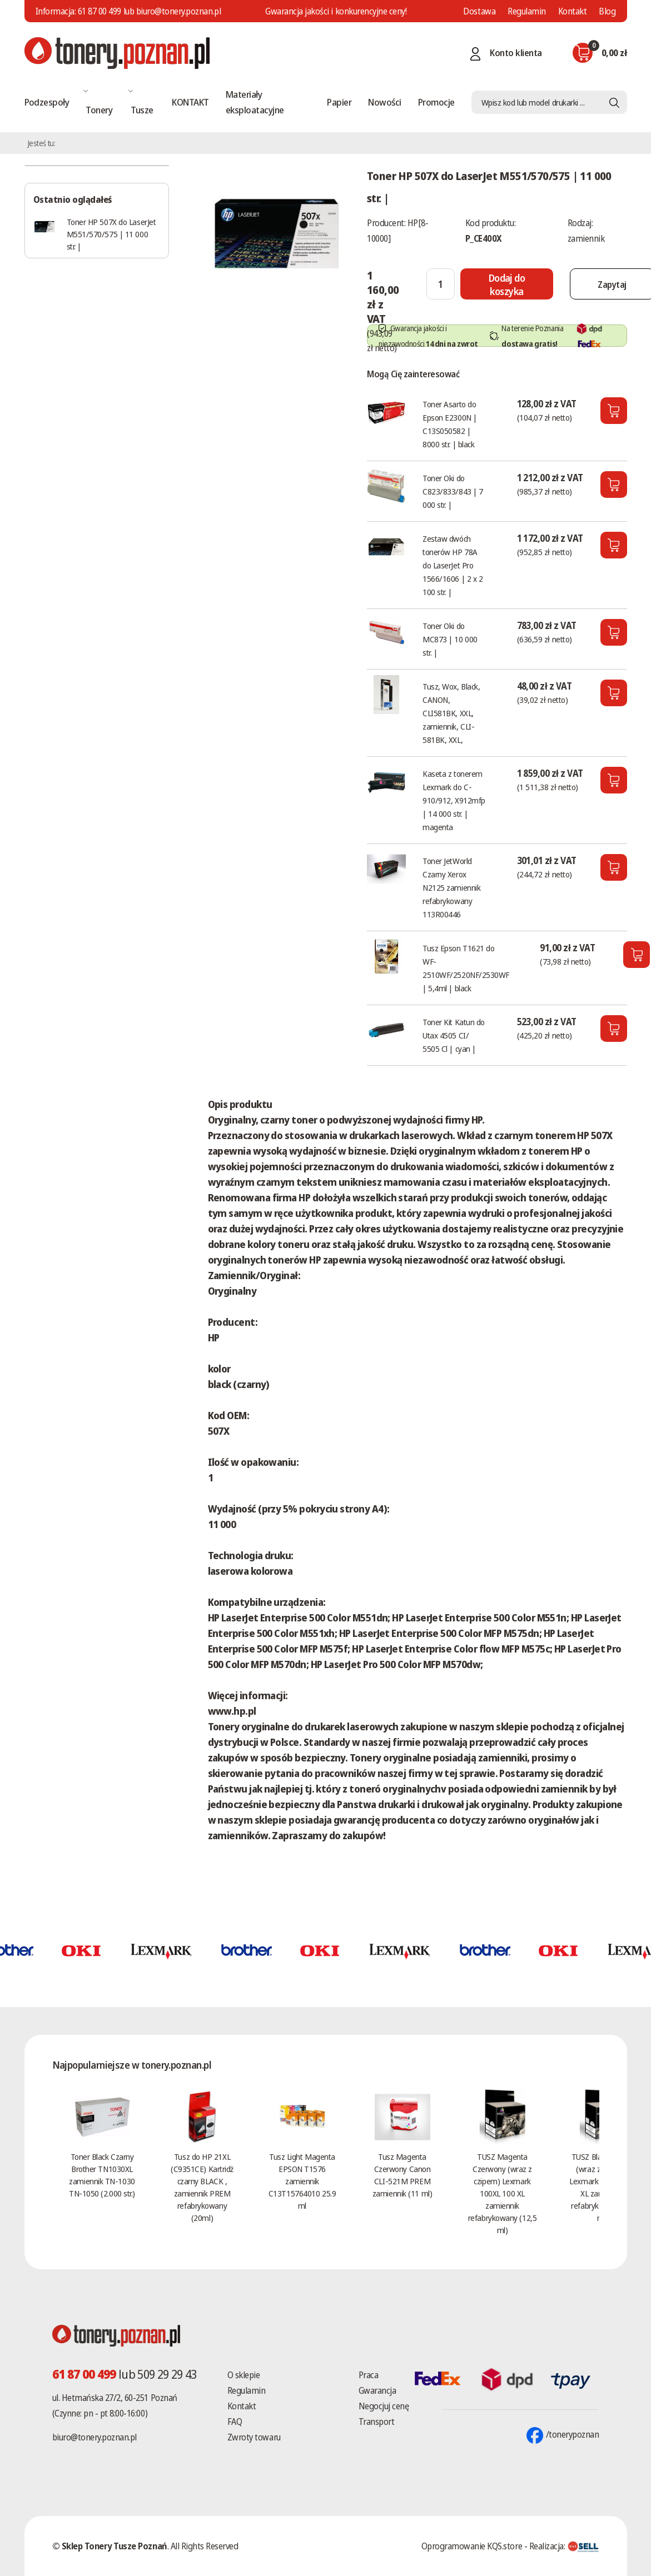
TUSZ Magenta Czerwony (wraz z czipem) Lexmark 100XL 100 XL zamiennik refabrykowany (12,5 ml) (502, 2193)
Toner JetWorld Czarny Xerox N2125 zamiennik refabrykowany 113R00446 (451, 887)
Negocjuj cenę (384, 2406)
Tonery (99, 109)
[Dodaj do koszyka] (507, 283)
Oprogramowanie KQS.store (471, 2546)
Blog (607, 11)
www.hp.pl (232, 1711)
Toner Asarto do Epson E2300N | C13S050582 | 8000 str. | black (450, 424)
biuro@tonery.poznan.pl (94, 2437)
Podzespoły (46, 102)
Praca (369, 2375)
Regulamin (527, 11)
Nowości (384, 102)
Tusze (142, 109)
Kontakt (572, 11)
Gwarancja (377, 2390)
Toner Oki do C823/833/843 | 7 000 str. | (453, 491)
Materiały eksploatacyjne (255, 102)
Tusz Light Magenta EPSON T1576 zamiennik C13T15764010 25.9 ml (302, 2181)
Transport (377, 2421)
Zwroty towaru (254, 2437)
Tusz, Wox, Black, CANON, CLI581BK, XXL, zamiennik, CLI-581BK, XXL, (451, 713)
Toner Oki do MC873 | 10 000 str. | (450, 639)
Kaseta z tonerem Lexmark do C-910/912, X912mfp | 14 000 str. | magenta (454, 800)
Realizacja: (564, 2546)
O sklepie (243, 2375)
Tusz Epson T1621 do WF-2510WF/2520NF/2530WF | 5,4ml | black (466, 968)
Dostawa (479, 11)
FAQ (234, 2421)
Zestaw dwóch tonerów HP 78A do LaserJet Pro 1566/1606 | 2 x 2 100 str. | (453, 565)
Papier (339, 102)
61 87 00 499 (99, 11)
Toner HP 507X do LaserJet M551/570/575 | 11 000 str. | (111, 234)
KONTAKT (190, 102)
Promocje (436, 102)
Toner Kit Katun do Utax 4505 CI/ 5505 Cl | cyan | (454, 1035)
